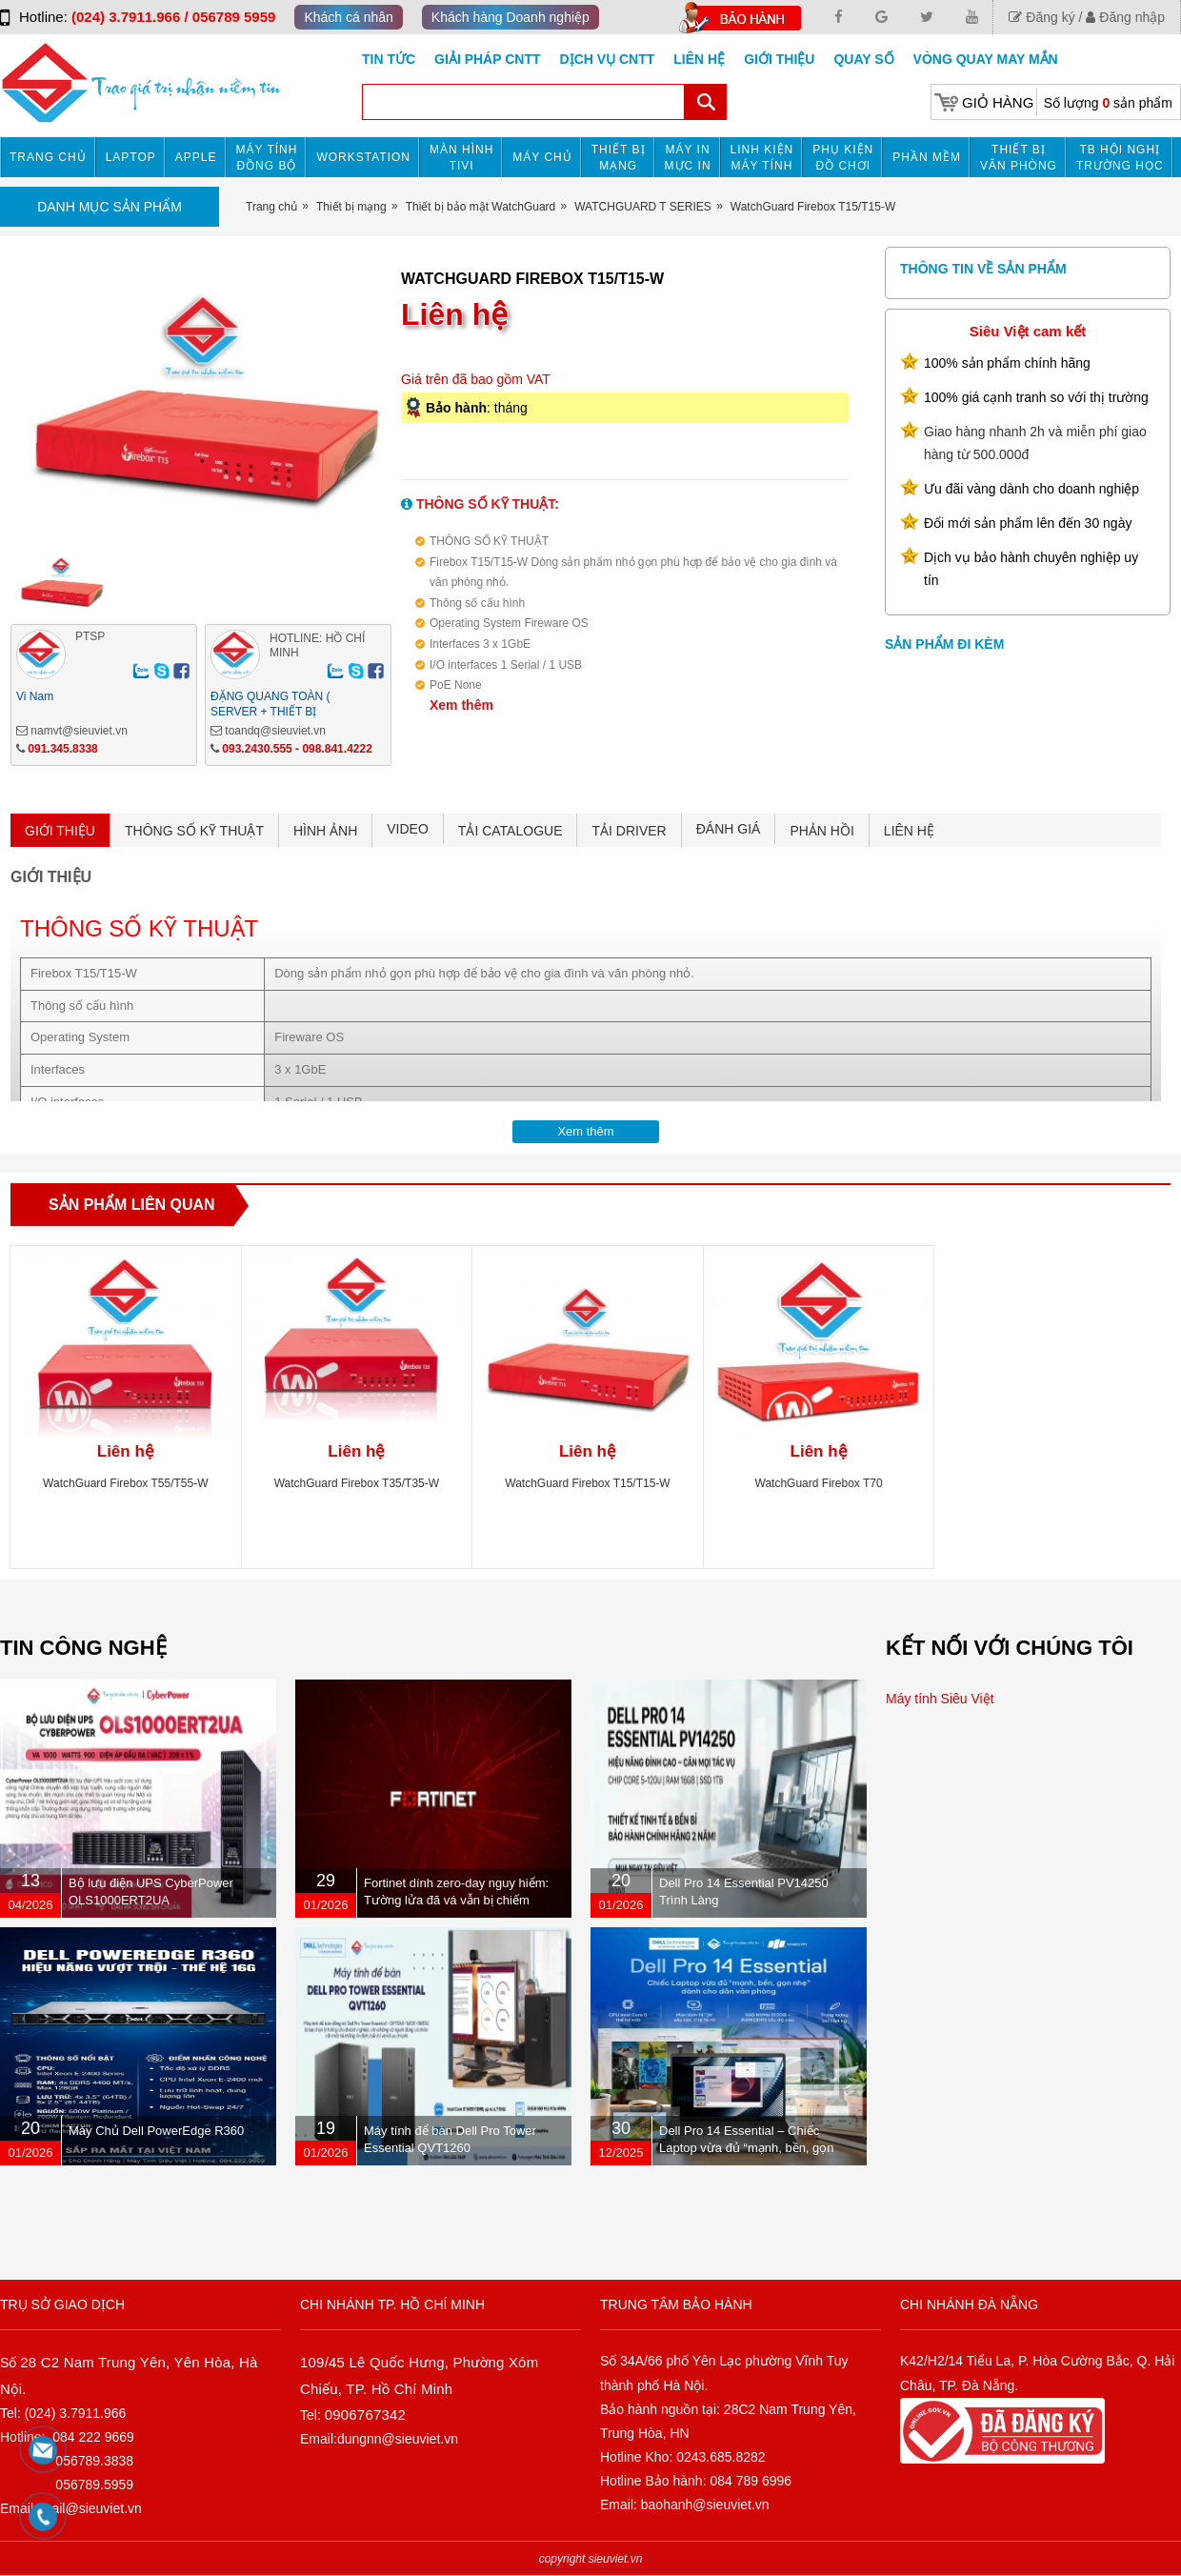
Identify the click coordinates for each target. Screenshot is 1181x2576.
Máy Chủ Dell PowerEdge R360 (156, 2130)
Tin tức (388, 59)
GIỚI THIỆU (60, 830)
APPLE (196, 157)
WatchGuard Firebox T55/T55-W (125, 1483)
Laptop (131, 157)
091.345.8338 (62, 748)
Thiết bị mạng (618, 157)
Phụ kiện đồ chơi (842, 157)
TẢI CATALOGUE (510, 830)
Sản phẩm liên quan (132, 1205)
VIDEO (408, 828)
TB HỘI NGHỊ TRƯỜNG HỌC (1120, 157)
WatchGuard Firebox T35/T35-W (356, 1483)
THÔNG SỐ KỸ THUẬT (194, 830)
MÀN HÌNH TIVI (461, 157)
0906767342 (365, 2414)
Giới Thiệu (779, 59)
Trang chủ (48, 157)
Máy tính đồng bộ (267, 157)
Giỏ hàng (997, 102)
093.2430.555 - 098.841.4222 (296, 748)
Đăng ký (1041, 17)
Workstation (363, 157)
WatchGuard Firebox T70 (819, 1483)
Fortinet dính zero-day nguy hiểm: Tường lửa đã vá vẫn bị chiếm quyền (456, 1900)
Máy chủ (541, 157)
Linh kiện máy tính (762, 157)
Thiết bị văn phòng (1018, 157)
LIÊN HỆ (909, 830)
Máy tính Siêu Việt (940, 1698)
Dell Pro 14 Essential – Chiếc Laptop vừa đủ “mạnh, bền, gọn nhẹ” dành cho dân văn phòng (746, 2147)
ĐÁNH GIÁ (728, 828)
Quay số (863, 59)
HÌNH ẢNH (325, 830)
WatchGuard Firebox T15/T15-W (587, 1483)
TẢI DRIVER (628, 830)
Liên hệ (699, 59)
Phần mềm (926, 157)
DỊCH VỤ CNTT (607, 59)
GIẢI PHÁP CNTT (487, 59)
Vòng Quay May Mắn (985, 59)
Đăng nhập (1125, 17)
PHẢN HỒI (821, 830)
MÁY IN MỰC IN (688, 157)
